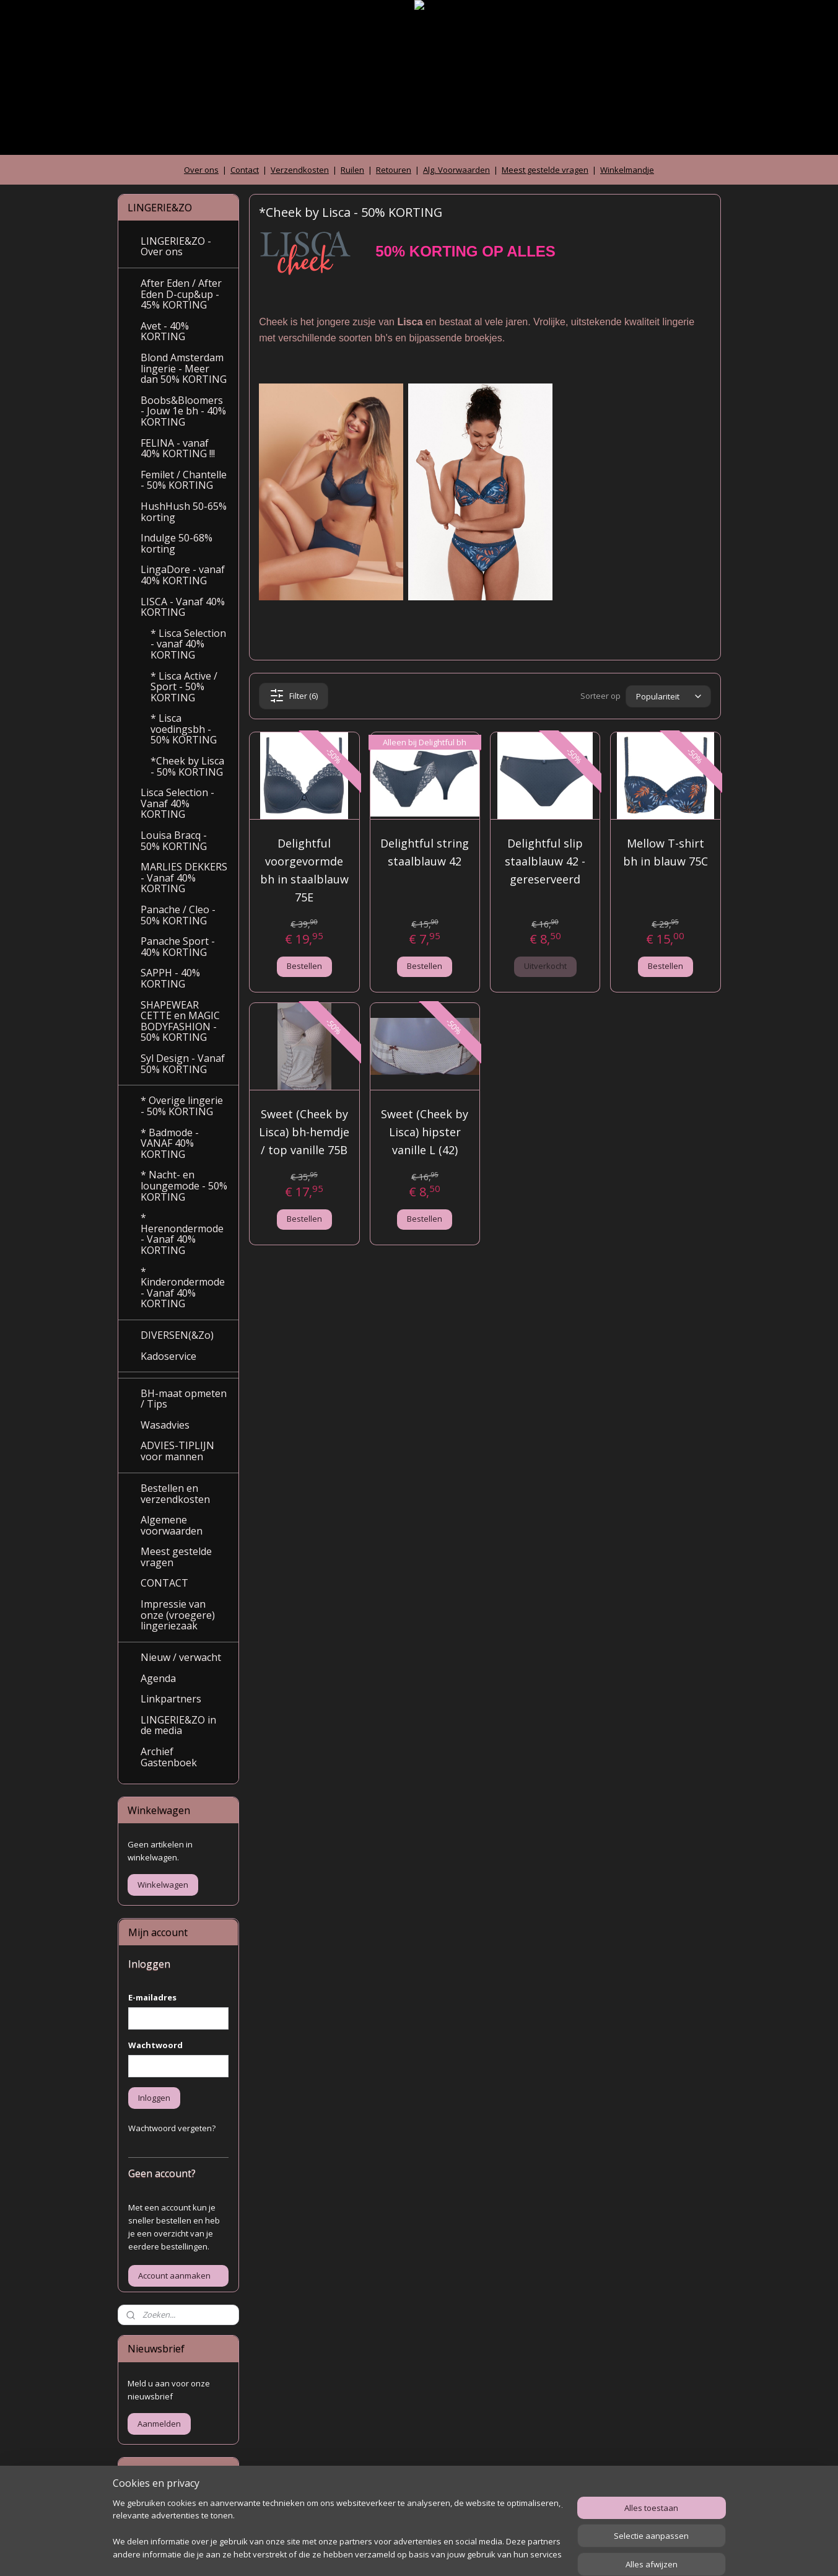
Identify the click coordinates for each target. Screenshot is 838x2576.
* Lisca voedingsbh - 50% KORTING (184, 729)
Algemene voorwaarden (172, 1525)
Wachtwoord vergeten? (172, 2128)
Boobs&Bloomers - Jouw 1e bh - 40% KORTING (183, 411)
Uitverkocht (544, 965)
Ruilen (352, 169)
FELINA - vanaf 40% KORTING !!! (178, 448)
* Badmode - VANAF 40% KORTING (170, 1143)
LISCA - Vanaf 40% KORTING (183, 607)
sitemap (372, 2553)
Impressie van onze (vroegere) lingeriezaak (178, 1614)
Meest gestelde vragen (545, 169)
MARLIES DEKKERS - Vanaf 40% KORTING (184, 877)
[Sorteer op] (668, 696)
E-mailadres (152, 1997)
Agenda (158, 1678)
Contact (244, 169)
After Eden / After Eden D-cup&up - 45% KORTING (181, 294)
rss (398, 2553)
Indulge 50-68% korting (176, 543)
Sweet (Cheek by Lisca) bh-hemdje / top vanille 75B (304, 1131)
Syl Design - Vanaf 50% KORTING (183, 1063)
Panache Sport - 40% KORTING (178, 946)
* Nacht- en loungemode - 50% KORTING (184, 1185)
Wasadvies (165, 1425)
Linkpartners (171, 1699)
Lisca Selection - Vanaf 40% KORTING (177, 803)
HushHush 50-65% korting (184, 511)
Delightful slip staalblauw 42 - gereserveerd (545, 861)
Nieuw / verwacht (181, 1657)
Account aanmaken (174, 2275)
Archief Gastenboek (169, 1757)
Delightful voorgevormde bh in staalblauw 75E (304, 870)
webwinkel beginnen (445, 2553)
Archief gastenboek (164, 2504)
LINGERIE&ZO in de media (178, 1725)
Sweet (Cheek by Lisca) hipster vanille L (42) (424, 1131)
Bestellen (303, 965)
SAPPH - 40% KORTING (170, 978)
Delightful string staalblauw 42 (424, 852)
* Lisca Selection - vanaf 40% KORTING (188, 644)
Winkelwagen (162, 1884)
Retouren (393, 169)
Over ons (201, 169)
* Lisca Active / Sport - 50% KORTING (184, 686)
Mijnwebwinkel (553, 2553)
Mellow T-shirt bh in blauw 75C (665, 852)
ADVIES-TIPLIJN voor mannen (177, 1451)
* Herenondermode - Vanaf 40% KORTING (182, 1234)
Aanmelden (159, 2423)
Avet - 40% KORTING (165, 331)
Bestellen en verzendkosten (175, 1493)
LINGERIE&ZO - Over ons (176, 246)
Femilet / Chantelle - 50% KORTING (184, 480)
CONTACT (164, 1583)
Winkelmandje (627, 169)
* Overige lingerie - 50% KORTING (182, 1105)
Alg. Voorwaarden (456, 169)
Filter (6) (293, 695)
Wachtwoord (155, 2045)
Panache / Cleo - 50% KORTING (178, 915)
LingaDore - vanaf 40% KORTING (183, 575)
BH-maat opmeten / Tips (184, 1399)
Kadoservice (168, 1356)
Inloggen (154, 2097)
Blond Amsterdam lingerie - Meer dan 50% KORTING (184, 368)
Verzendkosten (300, 169)
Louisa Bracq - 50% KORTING (174, 840)
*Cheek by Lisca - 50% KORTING (187, 766)
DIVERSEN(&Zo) (177, 1335)
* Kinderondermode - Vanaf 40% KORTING (183, 1287)
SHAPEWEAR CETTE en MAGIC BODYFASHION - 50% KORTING (180, 1021)
